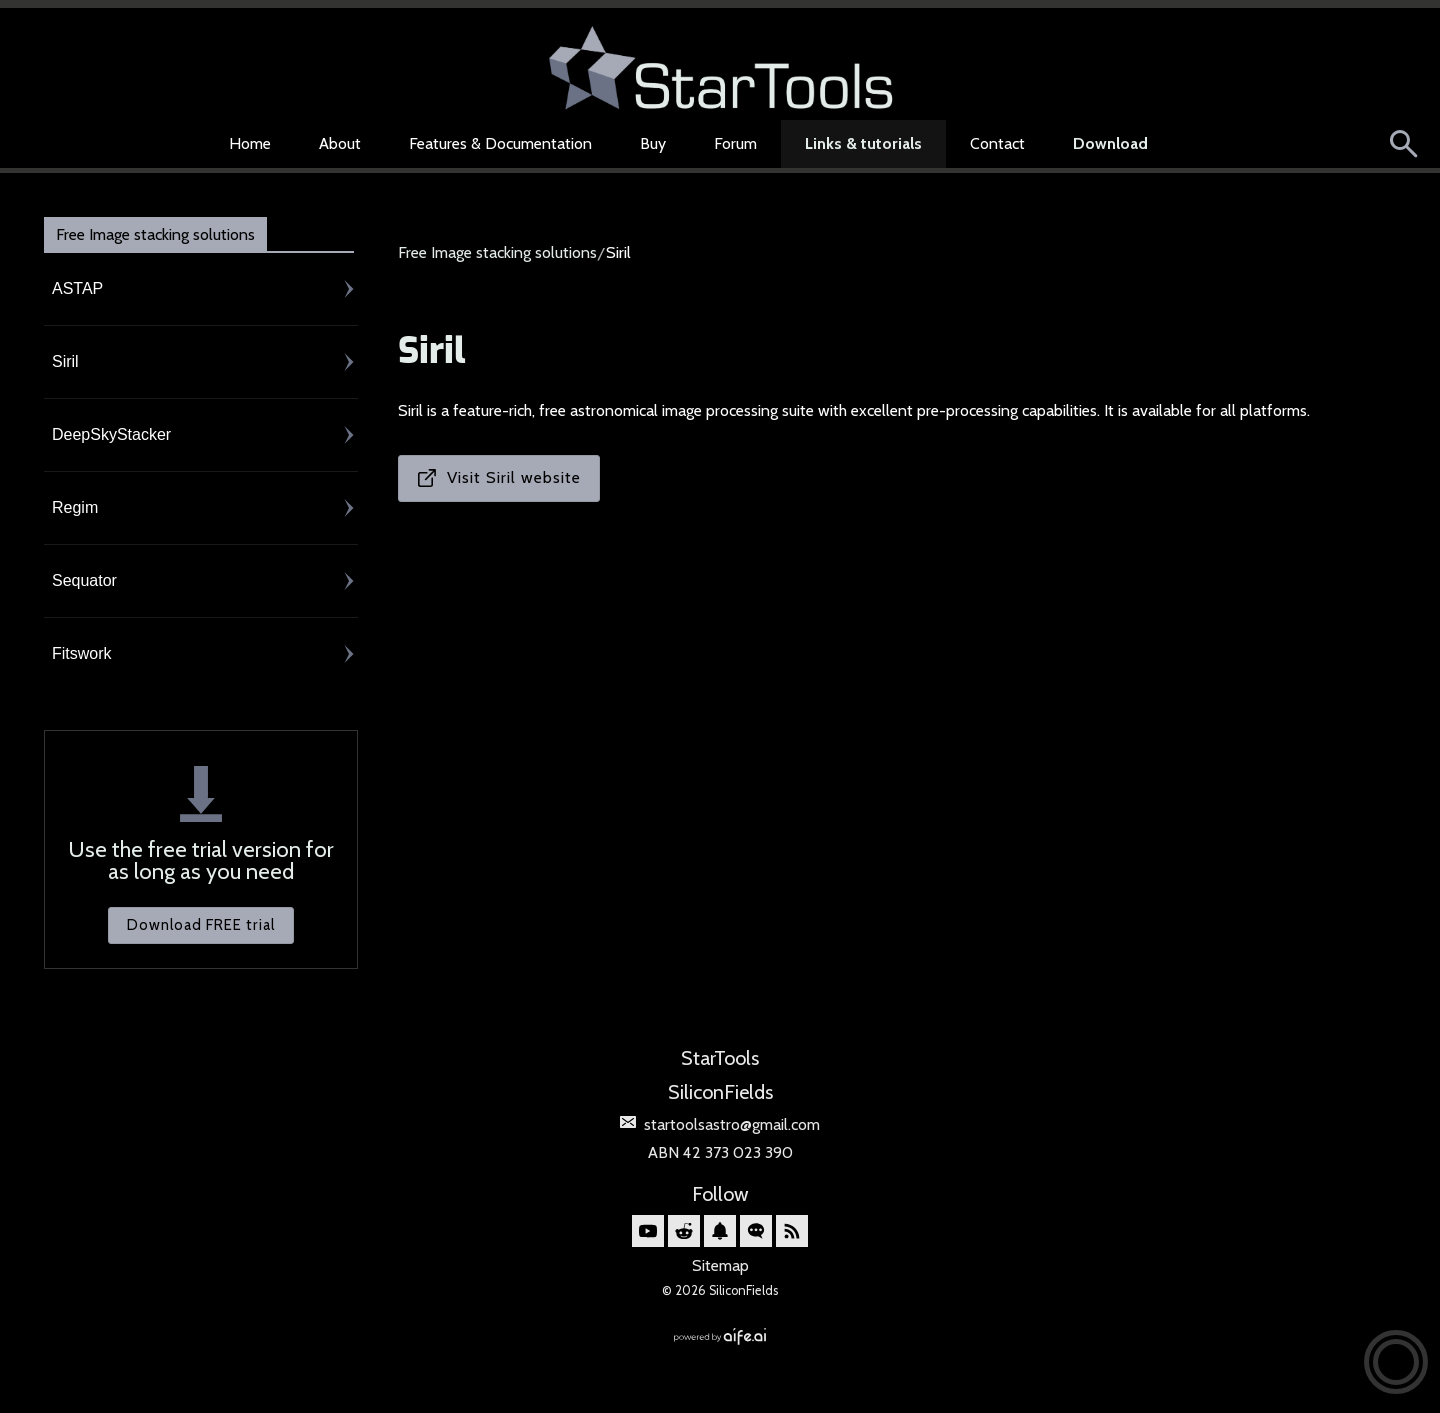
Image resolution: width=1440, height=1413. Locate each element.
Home (250, 143)
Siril (65, 361)
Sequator (84, 580)
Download (1110, 143)
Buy (653, 143)
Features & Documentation (500, 143)
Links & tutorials (863, 143)
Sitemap (720, 1265)
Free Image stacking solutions (155, 234)
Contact (997, 143)
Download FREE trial (201, 925)
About (340, 143)
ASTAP (77, 288)
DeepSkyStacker (111, 434)
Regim (75, 507)
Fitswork (82, 653)
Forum (735, 143)
